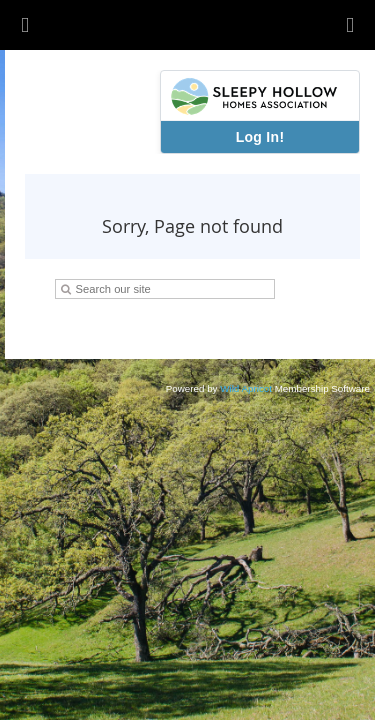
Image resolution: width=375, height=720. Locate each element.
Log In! (260, 137)
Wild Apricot (246, 388)
